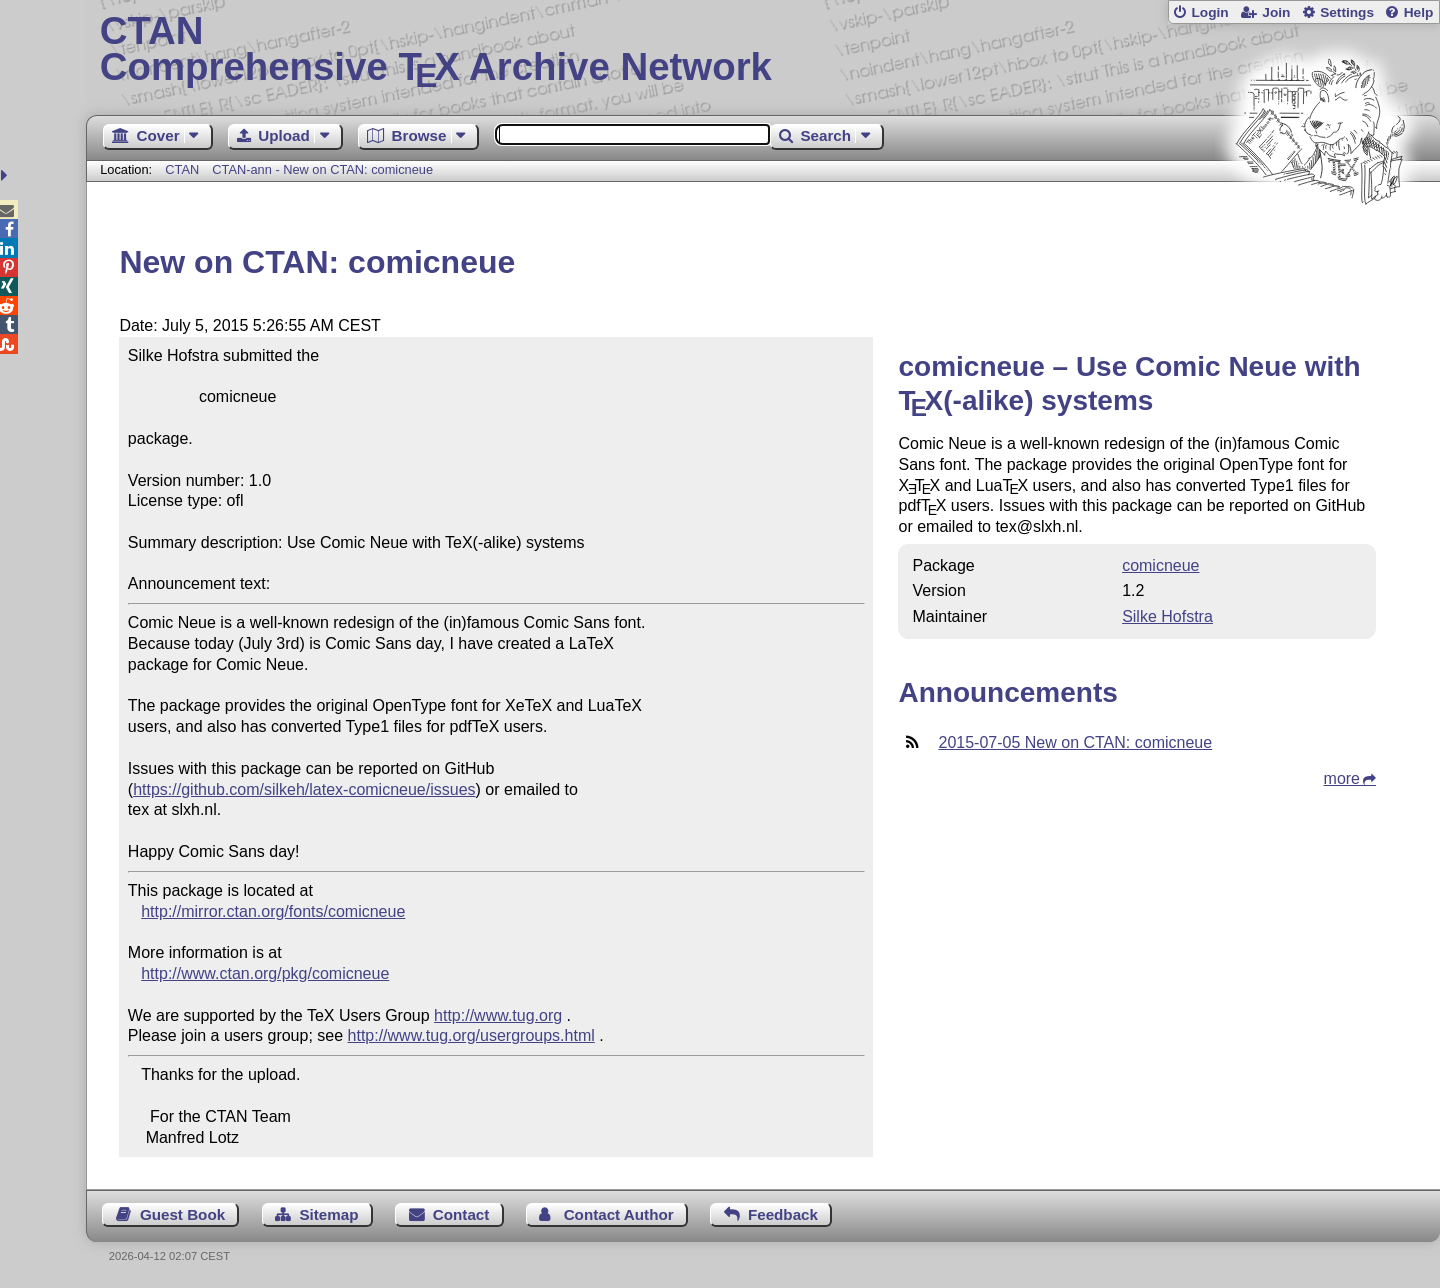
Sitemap (328, 1214)
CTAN (182, 169)
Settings (1347, 12)
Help (1419, 12)
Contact (461, 1214)
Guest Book (182, 1214)
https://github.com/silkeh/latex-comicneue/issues (304, 789)
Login (1209, 12)
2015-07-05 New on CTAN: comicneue (1075, 742)
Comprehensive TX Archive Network (763, 50)
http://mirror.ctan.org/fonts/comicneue (273, 911)
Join (1276, 12)
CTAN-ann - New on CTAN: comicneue (322, 169)
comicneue (1160, 565)
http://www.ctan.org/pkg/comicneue (265, 973)
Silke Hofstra (1167, 616)
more (1342, 778)
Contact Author (619, 1214)
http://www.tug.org (498, 1015)
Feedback (783, 1214)
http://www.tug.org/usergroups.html (471, 1035)
